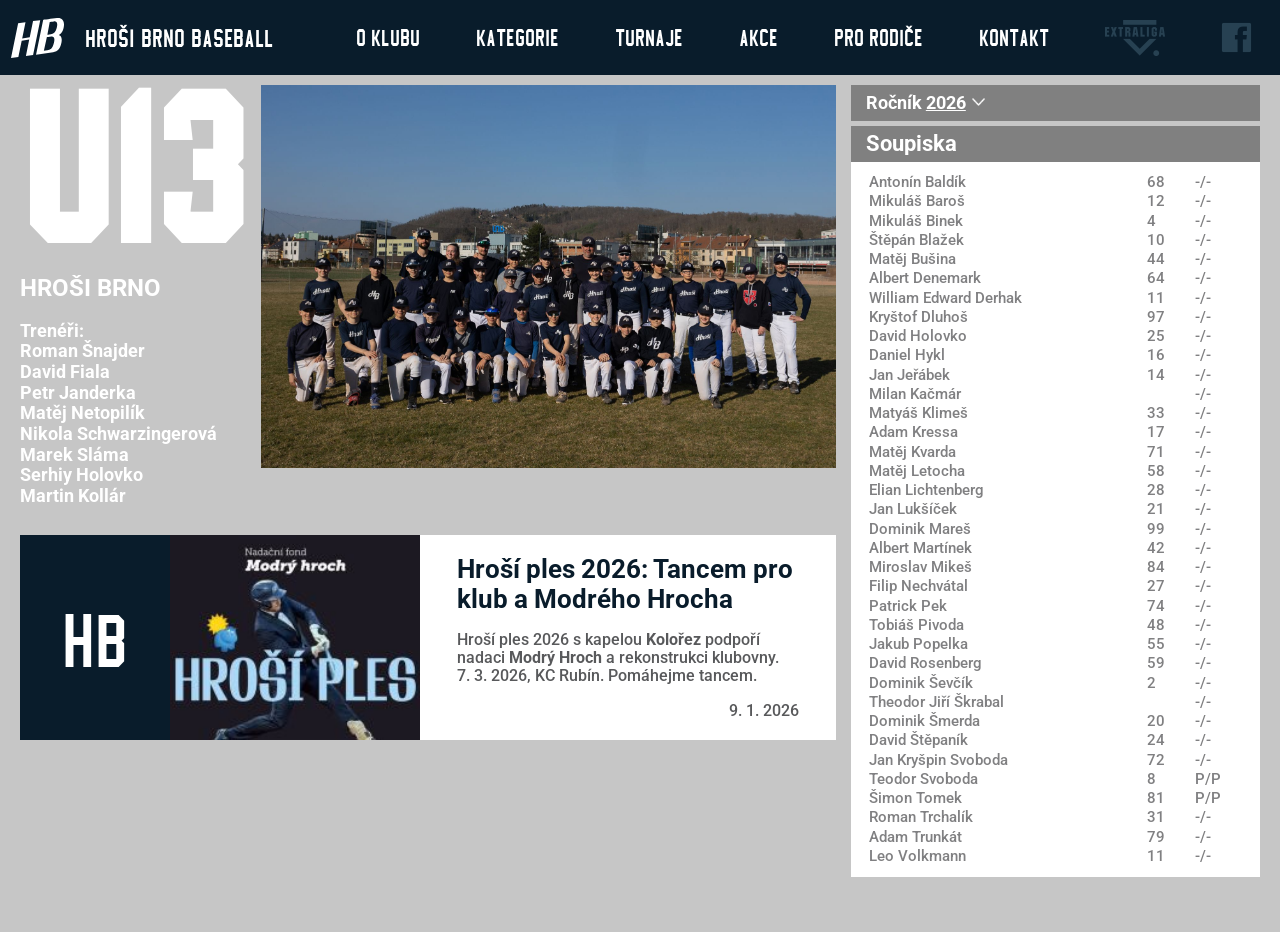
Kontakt (1014, 37)
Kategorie (517, 37)
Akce (758, 37)
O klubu (388, 37)
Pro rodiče (878, 37)
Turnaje (649, 37)
